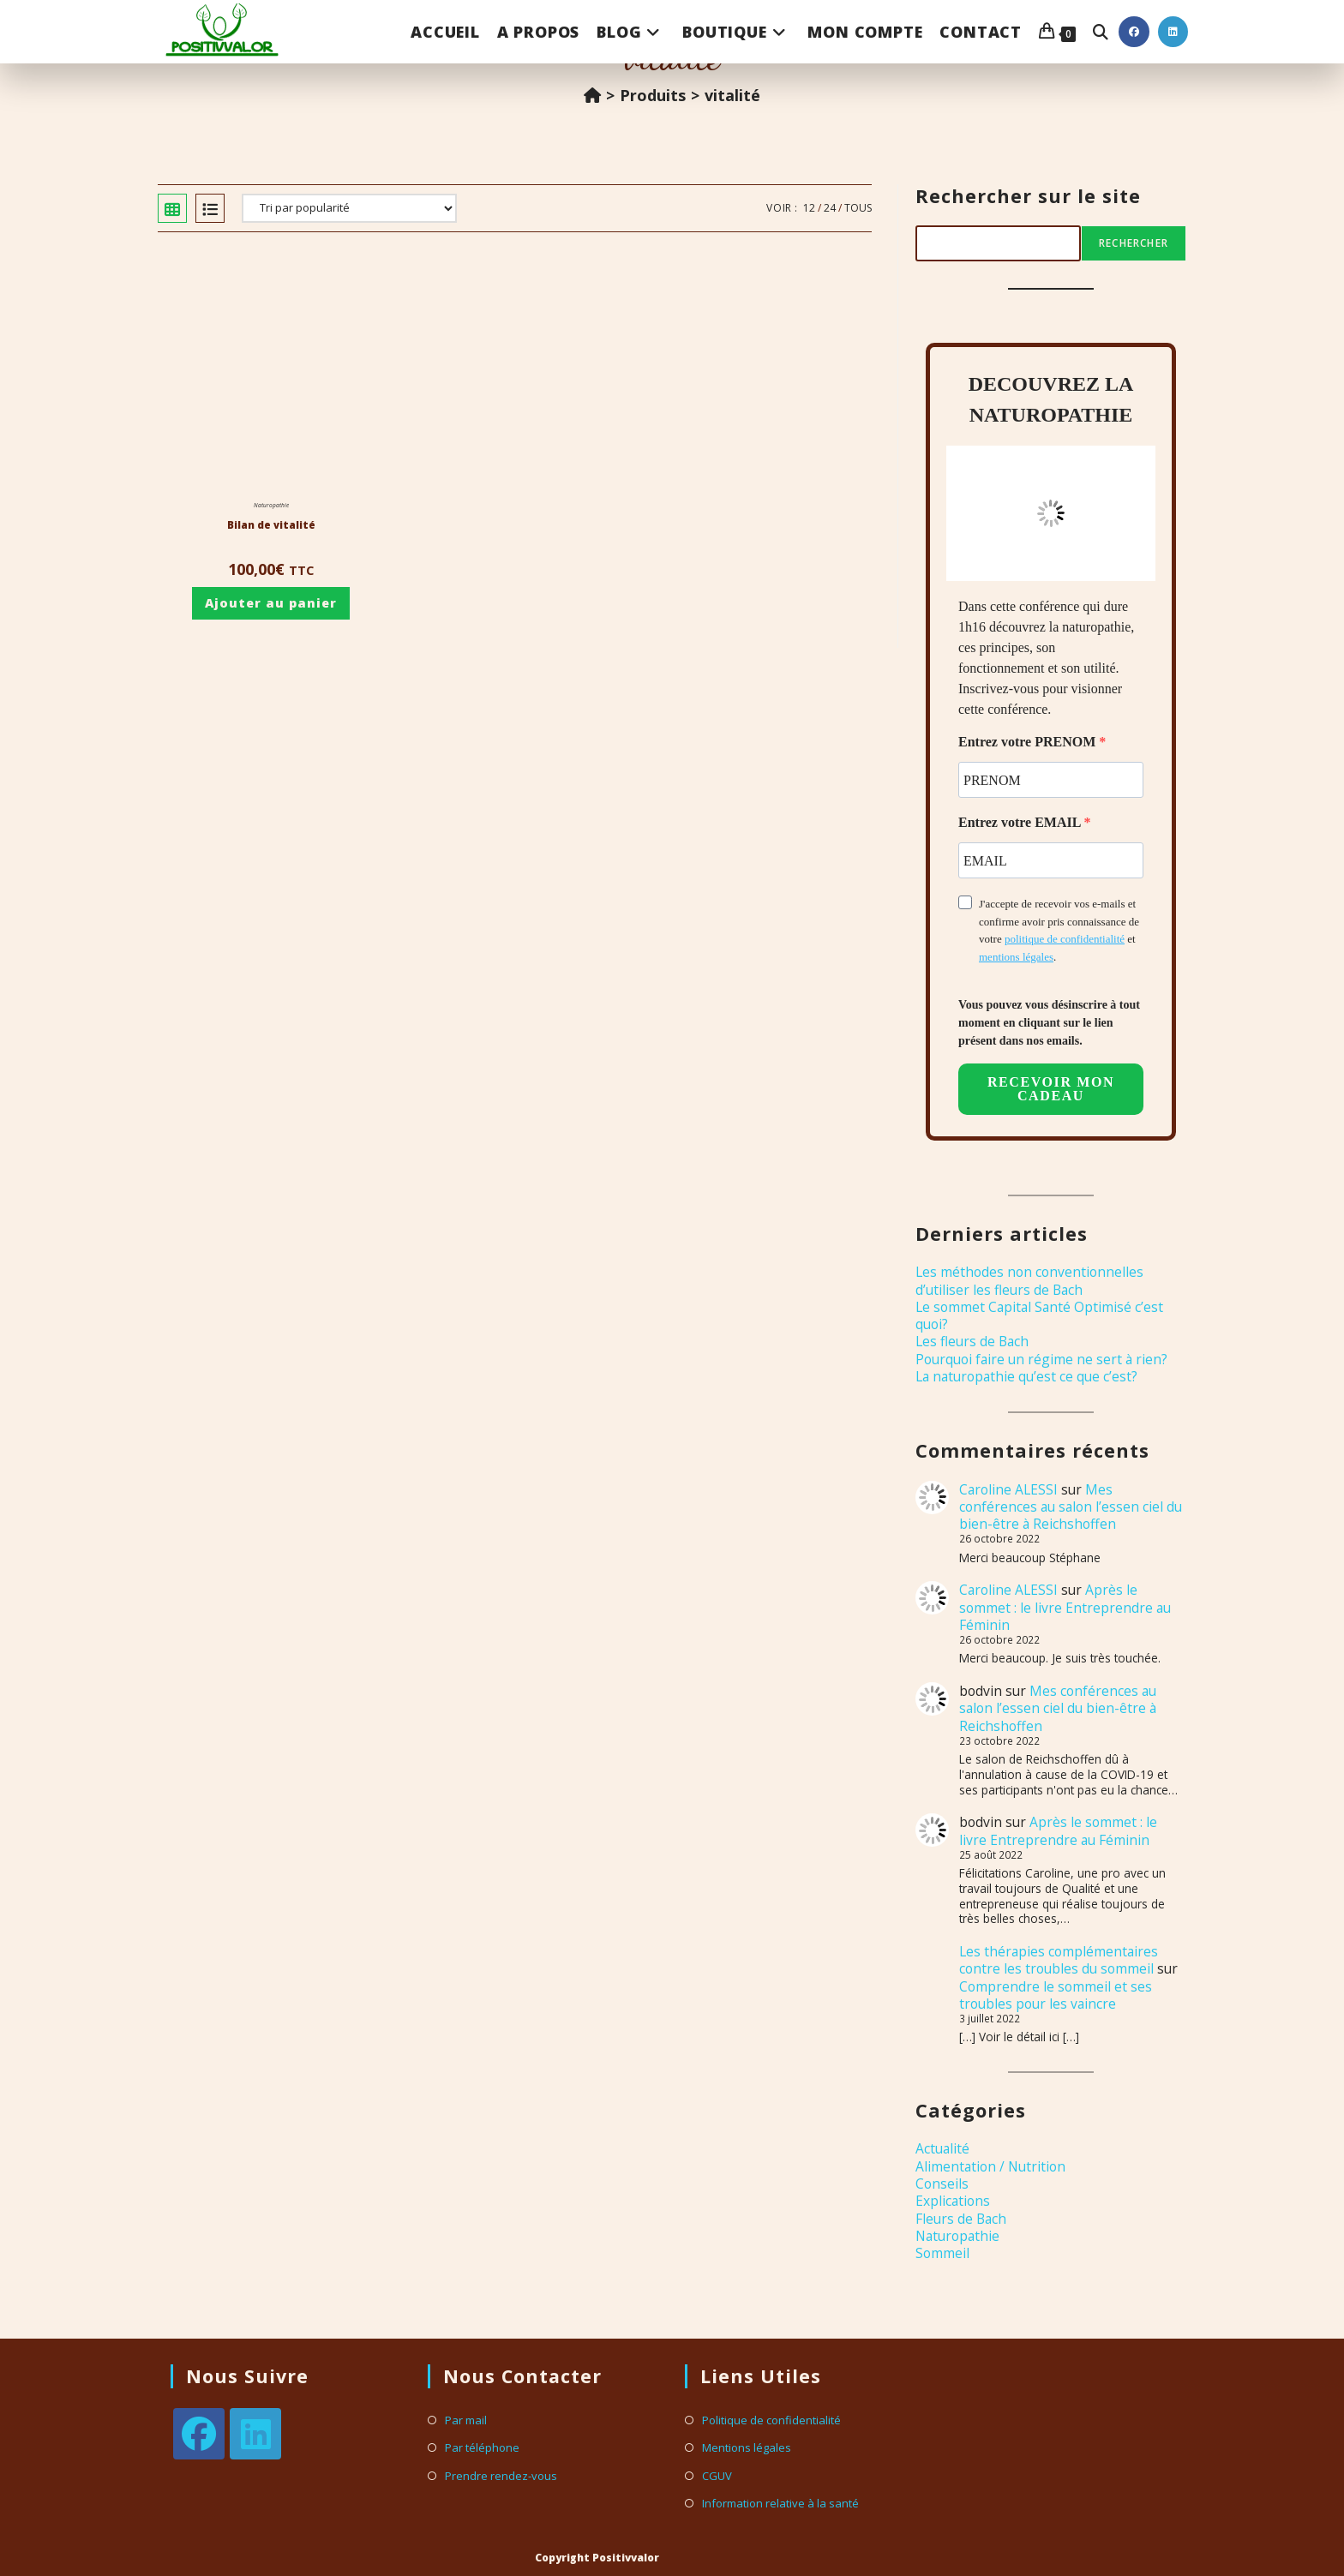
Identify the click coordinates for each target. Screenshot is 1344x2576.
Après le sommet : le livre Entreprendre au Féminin (1065, 1607)
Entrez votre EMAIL (1021, 822)
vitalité (732, 95)
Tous (858, 208)
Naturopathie (271, 505)
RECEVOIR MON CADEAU (1050, 1089)
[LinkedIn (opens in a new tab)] (1173, 31)
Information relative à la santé (780, 2503)
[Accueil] (592, 95)
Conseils (942, 2183)
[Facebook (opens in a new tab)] (1134, 31)
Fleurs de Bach (960, 2218)
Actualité (942, 2148)
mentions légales (1016, 956)
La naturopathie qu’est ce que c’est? (1026, 1376)
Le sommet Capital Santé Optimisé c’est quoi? (1039, 1315)
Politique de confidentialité (771, 2420)
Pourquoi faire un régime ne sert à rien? (1041, 1359)
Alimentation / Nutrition (990, 2166)
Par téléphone (482, 2448)
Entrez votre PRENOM (1028, 741)
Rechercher (1133, 243)
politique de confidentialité (1065, 938)
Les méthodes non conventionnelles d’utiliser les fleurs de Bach (1029, 1280)
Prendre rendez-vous (501, 2476)
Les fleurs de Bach (972, 1341)
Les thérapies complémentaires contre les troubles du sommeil (1058, 1960)
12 (809, 208)
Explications (952, 2200)
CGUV (717, 2476)
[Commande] (349, 208)
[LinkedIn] (255, 2433)
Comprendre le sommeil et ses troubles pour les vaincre (1055, 1995)
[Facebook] (199, 2433)
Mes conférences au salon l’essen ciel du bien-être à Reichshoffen (1070, 1507)
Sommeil (942, 2253)
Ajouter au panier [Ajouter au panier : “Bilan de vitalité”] (271, 603)
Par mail (466, 2420)
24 (830, 208)
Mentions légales (746, 2448)
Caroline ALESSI (1008, 1489)
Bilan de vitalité (271, 524)
